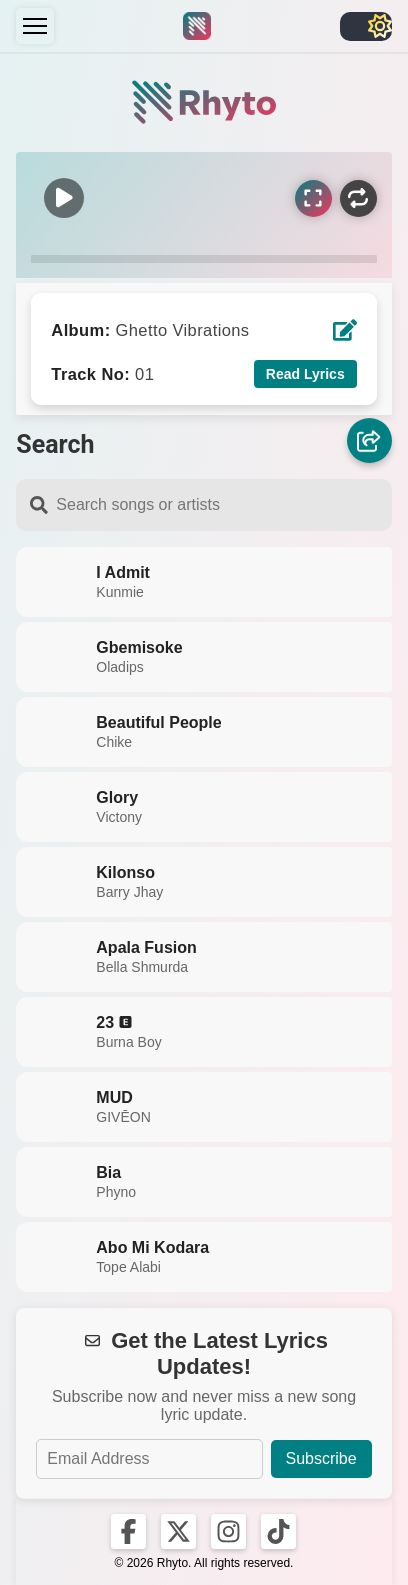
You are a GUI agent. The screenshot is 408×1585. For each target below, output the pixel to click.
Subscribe (321, 1458)
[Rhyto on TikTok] (278, 1531)
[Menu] (35, 26)
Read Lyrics (305, 374)
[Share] (369, 440)
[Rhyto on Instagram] (228, 1531)
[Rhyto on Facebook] (128, 1531)
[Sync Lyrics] (313, 198)
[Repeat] (358, 198)
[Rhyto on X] (178, 1531)
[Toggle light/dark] (366, 26)
